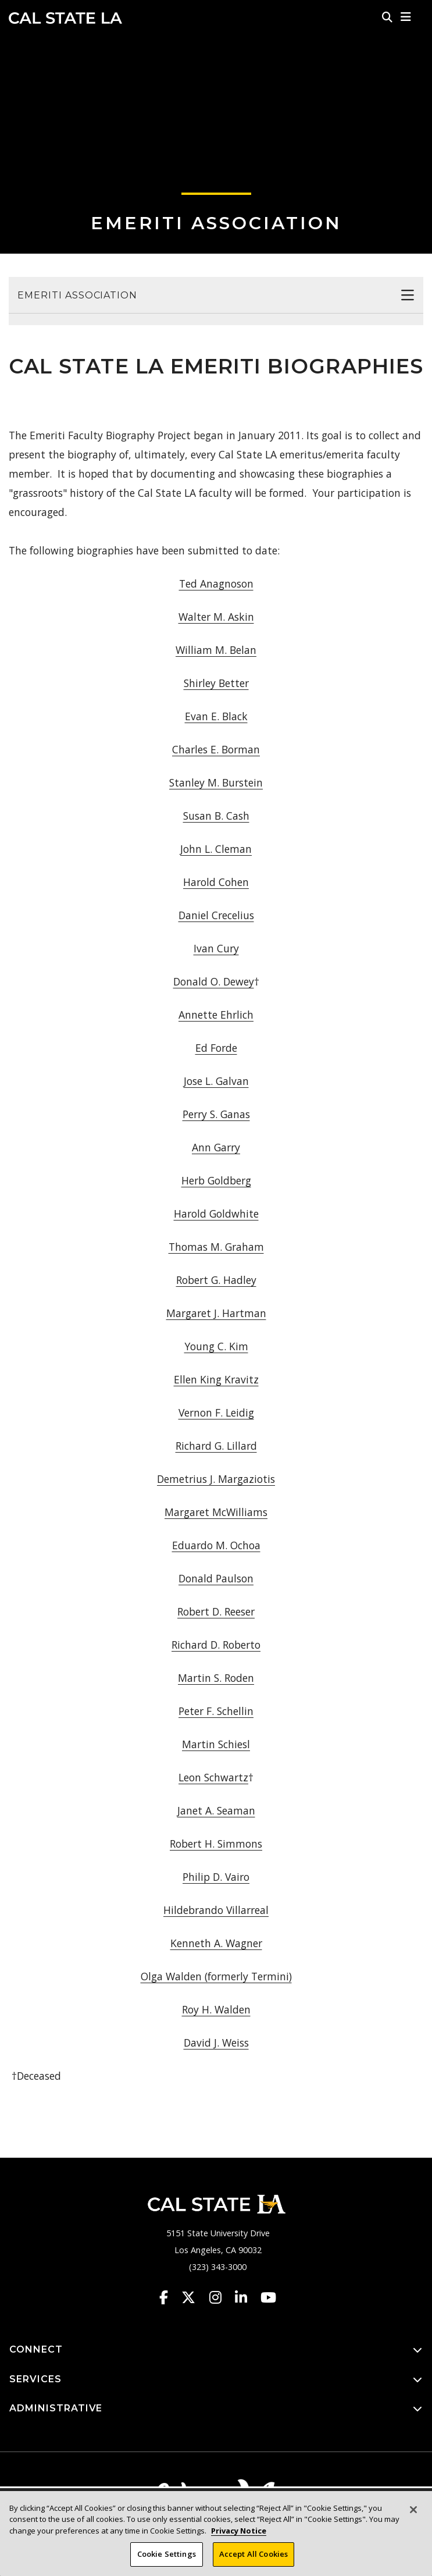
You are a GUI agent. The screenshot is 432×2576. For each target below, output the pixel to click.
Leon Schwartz (213, 1777)
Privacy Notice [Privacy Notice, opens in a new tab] (238, 2534)
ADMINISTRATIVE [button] (216, 2409)
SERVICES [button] (216, 2380)
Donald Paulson (216, 1578)
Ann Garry (216, 1147)
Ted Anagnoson (216, 583)
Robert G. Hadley (216, 1280)
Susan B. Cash (216, 816)
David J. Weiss (216, 2043)
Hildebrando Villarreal (216, 1910)
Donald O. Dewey (213, 981)
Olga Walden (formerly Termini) (216, 1976)
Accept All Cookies (253, 2558)
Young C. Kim (216, 1346)
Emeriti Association (216, 223)
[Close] (413, 2514)
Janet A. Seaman (216, 1810)
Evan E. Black (216, 716)
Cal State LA (65, 18)
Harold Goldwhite (216, 1214)
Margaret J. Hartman (216, 1313)
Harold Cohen (216, 882)
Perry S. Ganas (216, 1114)
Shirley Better (216, 683)
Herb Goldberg (216, 1180)
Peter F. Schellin (216, 1711)
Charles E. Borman (216, 749)
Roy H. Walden (216, 2009)
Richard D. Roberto (216, 1645)
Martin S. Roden (216, 1678)
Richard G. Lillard (216, 1446)
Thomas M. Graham (216, 1247)
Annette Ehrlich (216, 1015)
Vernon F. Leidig (216, 1412)
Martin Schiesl (216, 1744)
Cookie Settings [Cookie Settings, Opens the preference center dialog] (166, 2558)
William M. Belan (216, 650)
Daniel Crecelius (216, 915)
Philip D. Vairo (216, 1877)
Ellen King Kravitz (216, 1379)
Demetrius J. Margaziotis (216, 1479)
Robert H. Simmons (216, 1844)
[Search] (387, 17)
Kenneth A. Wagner (216, 1943)
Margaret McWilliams (216, 1512)
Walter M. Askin (216, 617)
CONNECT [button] (216, 2350)
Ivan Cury (216, 948)
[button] (406, 17)
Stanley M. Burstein (216, 782)
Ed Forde (216, 1048)
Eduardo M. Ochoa (216, 1545)
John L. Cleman (216, 849)
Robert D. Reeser (216, 1611)
